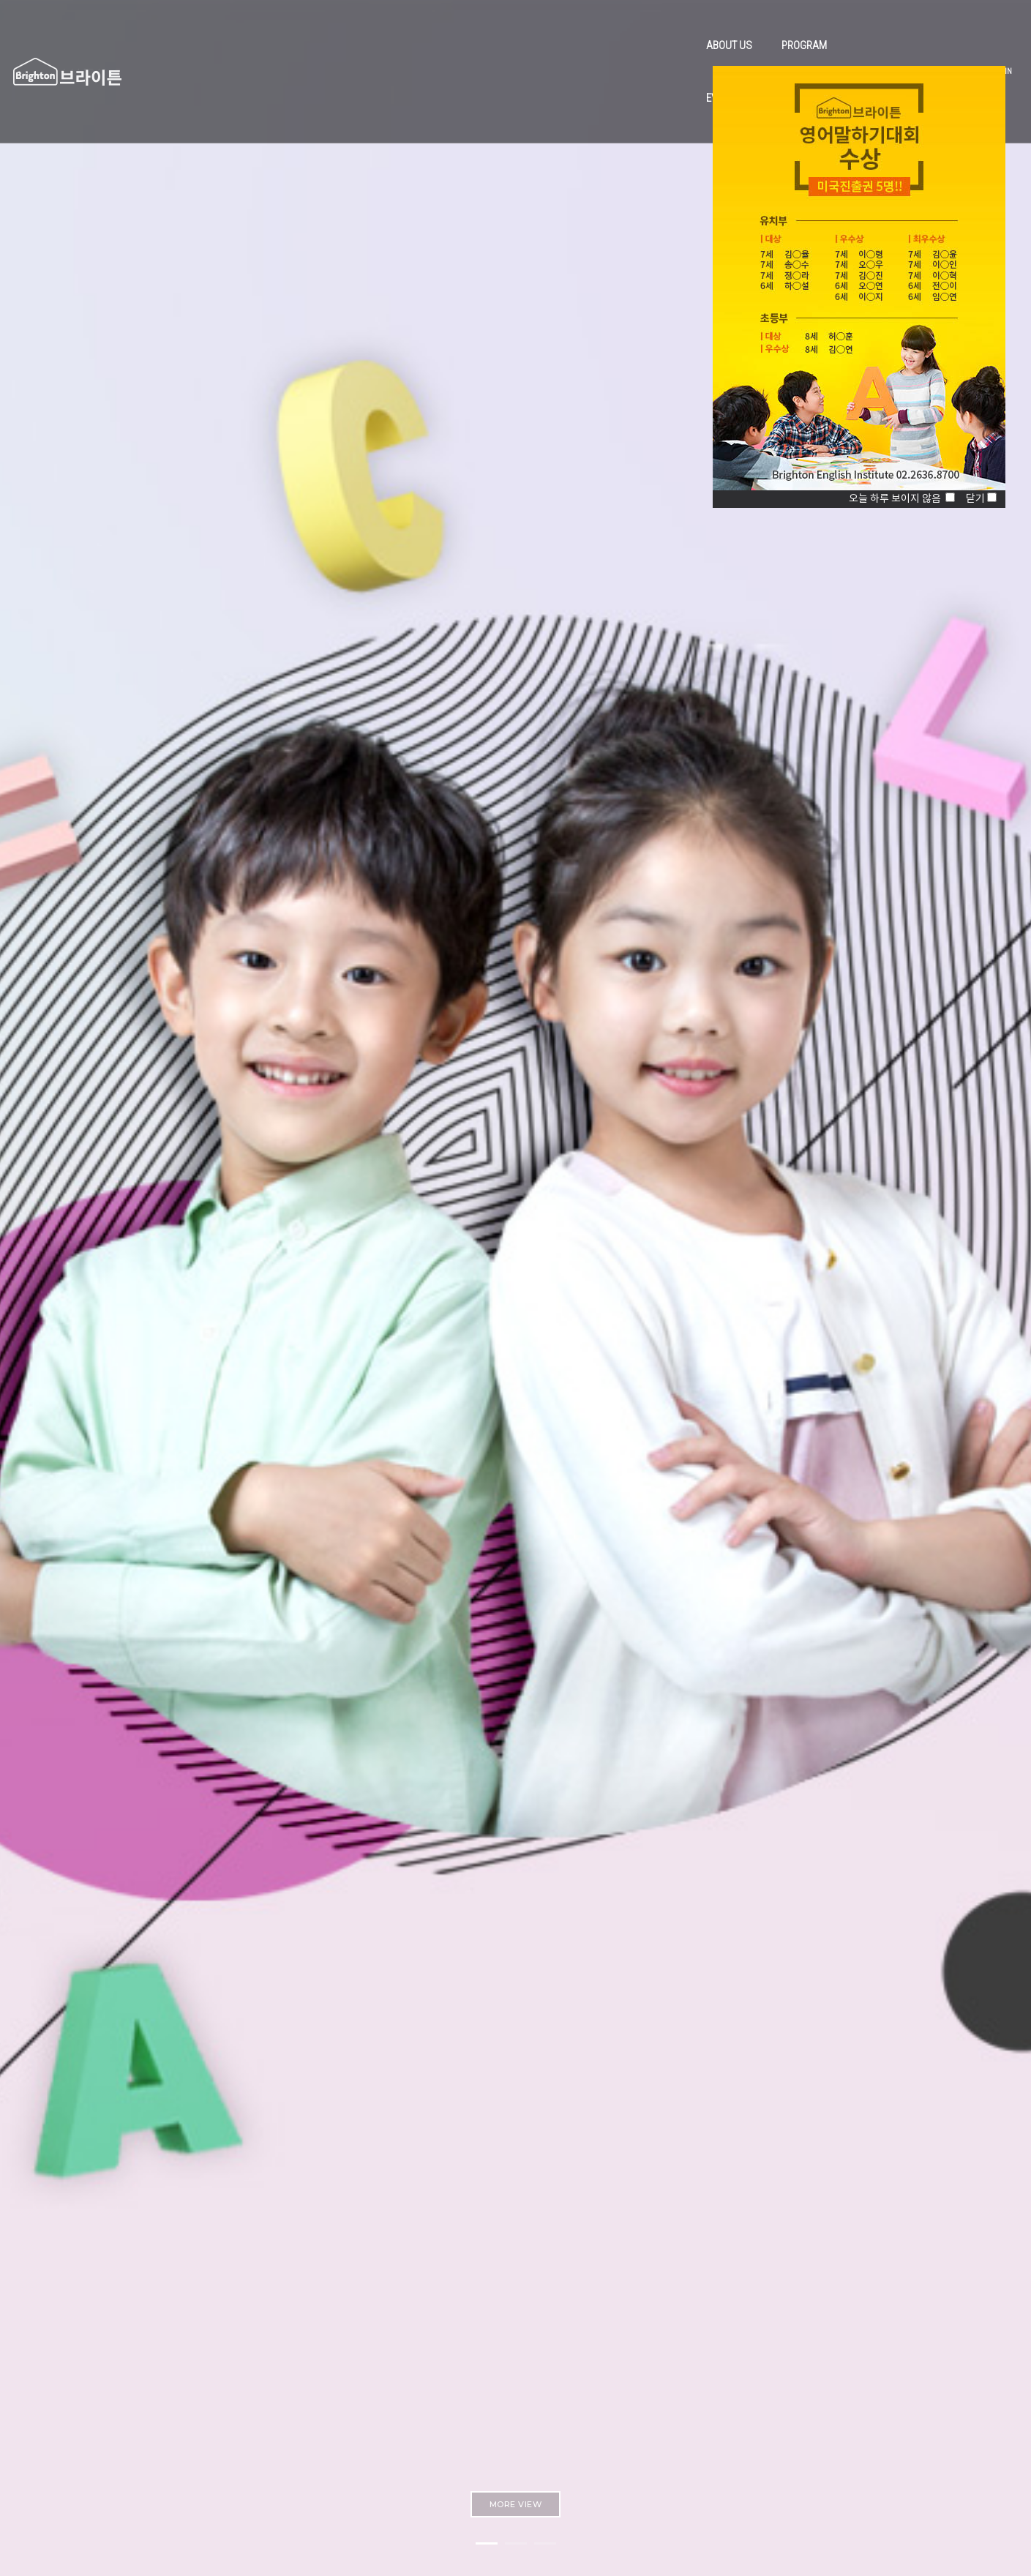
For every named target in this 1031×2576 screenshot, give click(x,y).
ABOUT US (408, 26)
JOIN (967, 26)
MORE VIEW (516, 455)
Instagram (692, 2425)
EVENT (549, 26)
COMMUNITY (619, 26)
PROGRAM (483, 26)
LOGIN (940, 26)
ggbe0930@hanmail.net (443, 2427)
